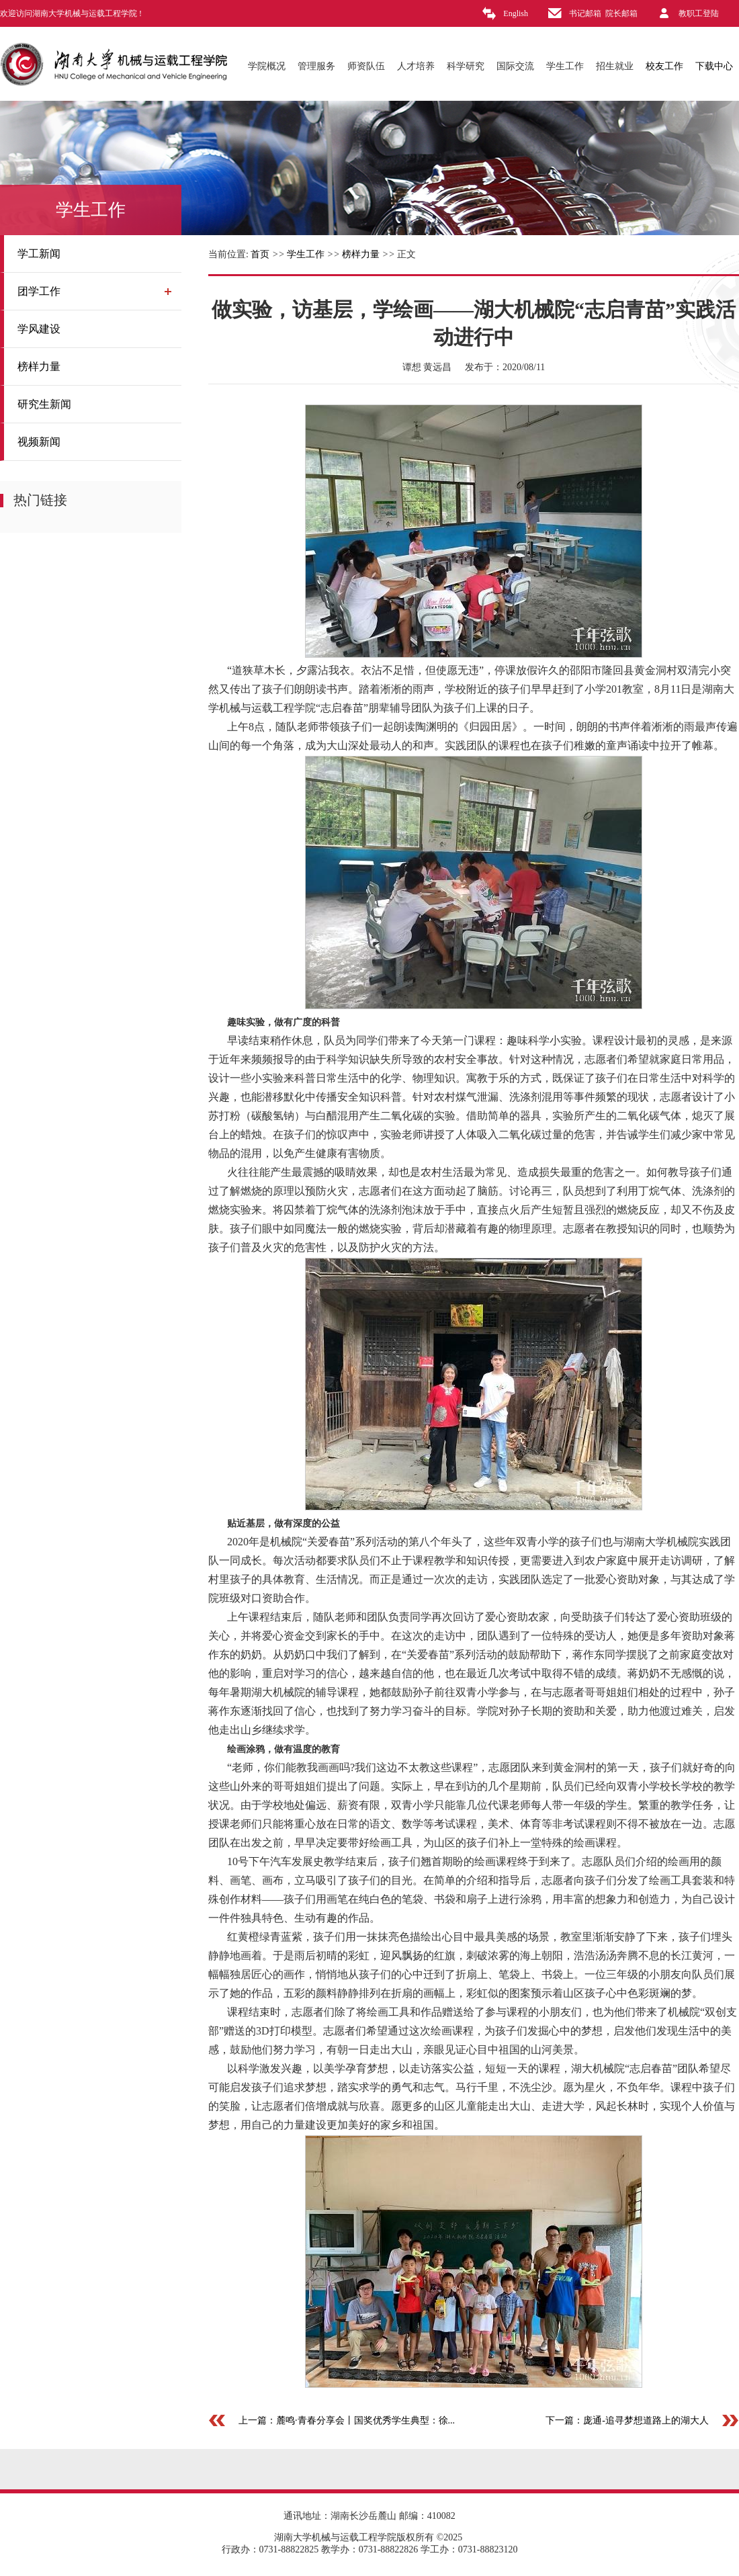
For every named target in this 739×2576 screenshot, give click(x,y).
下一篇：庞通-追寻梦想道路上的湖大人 (627, 2420)
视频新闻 (38, 441)
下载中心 (714, 66)
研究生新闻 (44, 404)
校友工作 (664, 66)
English (515, 13)
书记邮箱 (585, 13)
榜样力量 (38, 366)
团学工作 (38, 291)
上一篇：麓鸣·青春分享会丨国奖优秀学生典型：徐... (346, 2420)
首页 (260, 254)
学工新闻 (38, 253)
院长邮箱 (621, 13)
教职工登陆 (699, 13)
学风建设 (38, 329)
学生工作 (305, 254)
